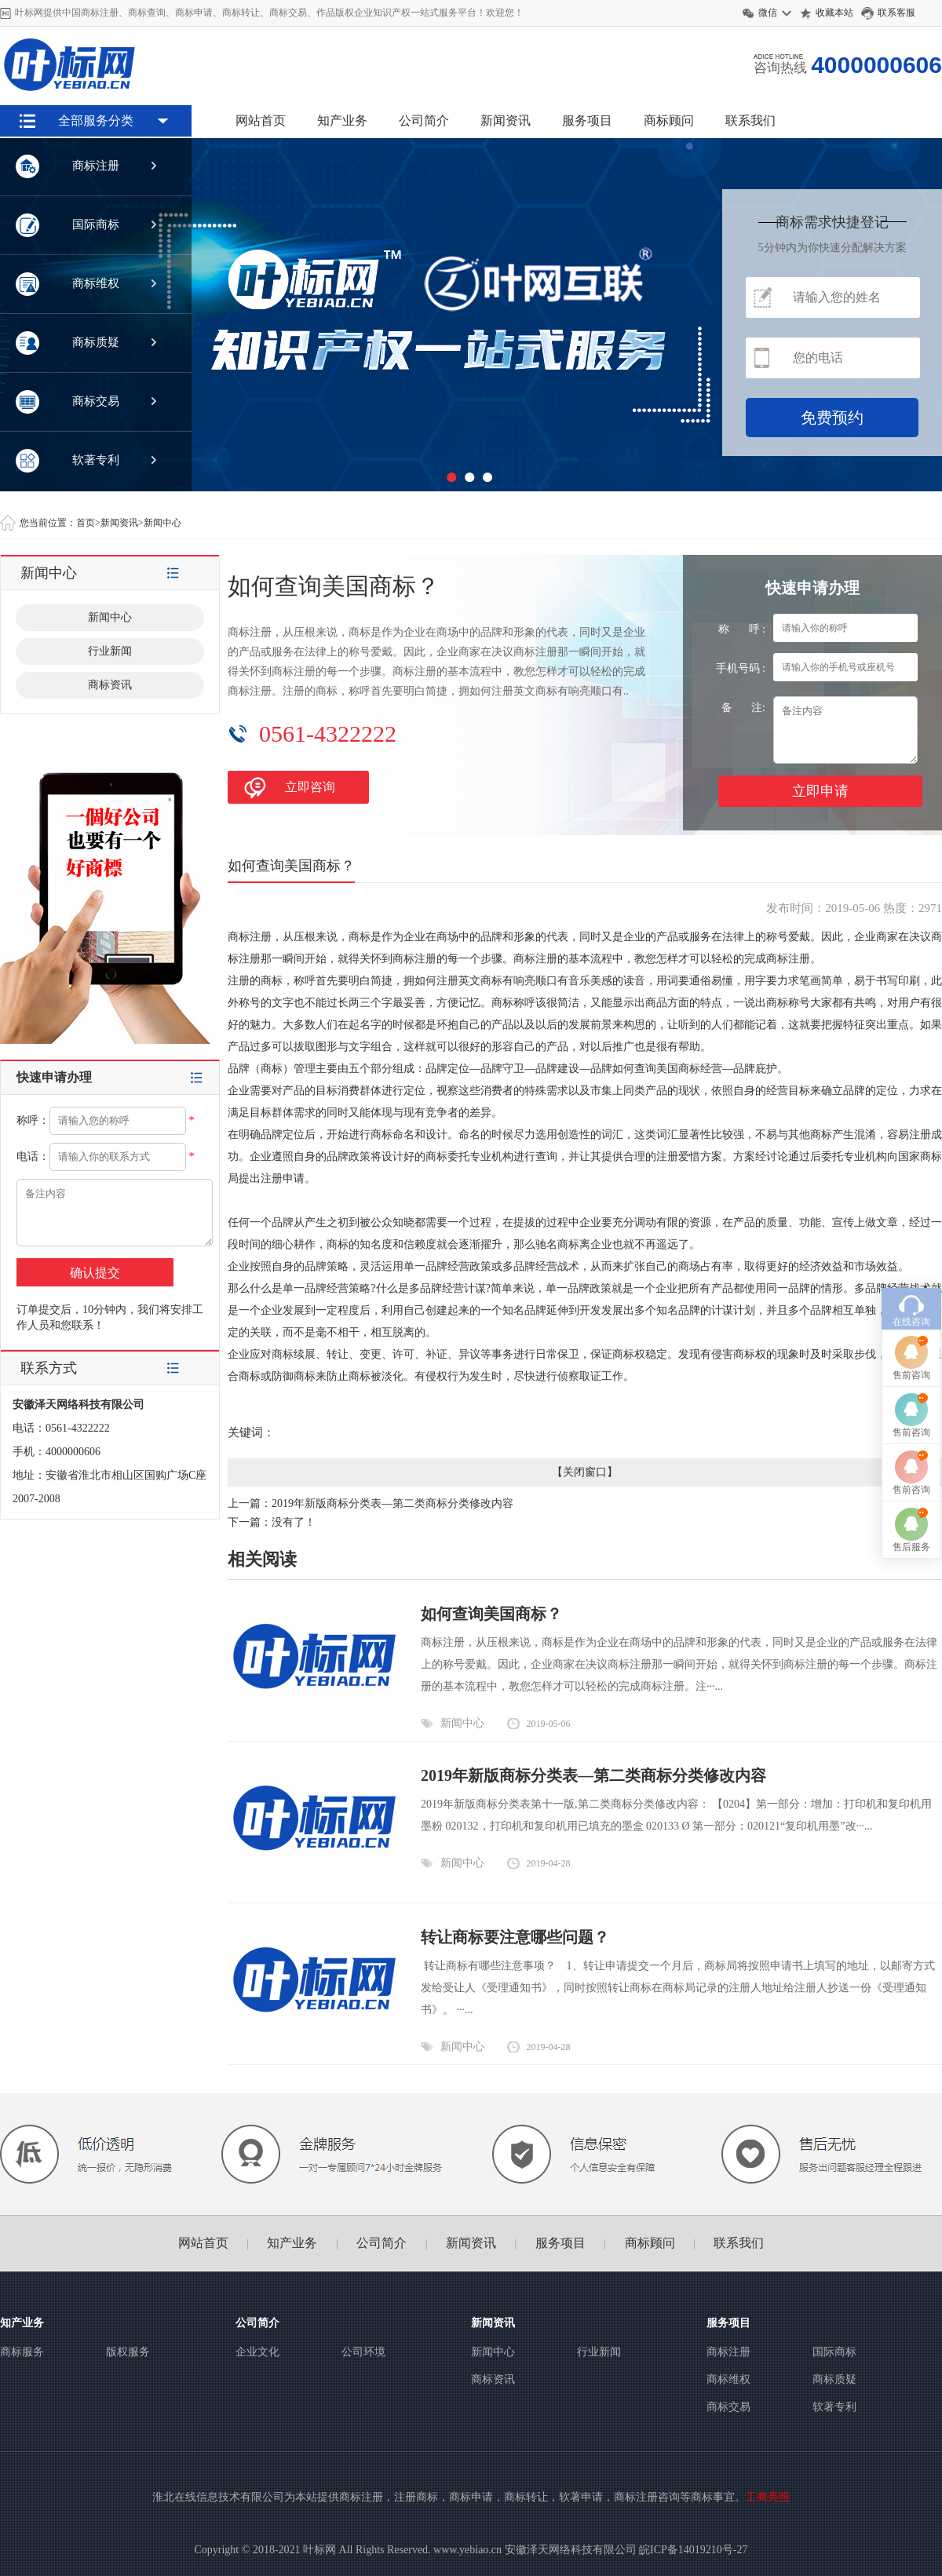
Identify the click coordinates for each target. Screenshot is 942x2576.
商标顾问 (669, 120)
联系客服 (898, 12)
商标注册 (728, 2352)
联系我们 (750, 120)
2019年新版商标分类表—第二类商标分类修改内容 (392, 1503)
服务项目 (587, 120)
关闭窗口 (585, 1472)
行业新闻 (110, 651)
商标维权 (728, 2379)
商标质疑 (834, 2379)
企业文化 (257, 2352)
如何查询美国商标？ (491, 1613)
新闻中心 (162, 522)
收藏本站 (834, 12)
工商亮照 (768, 2497)
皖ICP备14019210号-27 (693, 2550)
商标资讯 (110, 685)
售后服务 (911, 1547)
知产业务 (342, 120)
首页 (85, 522)
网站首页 (261, 120)
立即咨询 (310, 787)
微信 (767, 12)
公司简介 (424, 120)
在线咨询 (911, 1321)
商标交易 (728, 2407)
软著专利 (834, 2407)
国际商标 (834, 2352)
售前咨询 (911, 1375)
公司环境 (363, 2352)
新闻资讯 (505, 120)
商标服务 (22, 2352)
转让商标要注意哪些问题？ (515, 1937)
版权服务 (128, 2352)
